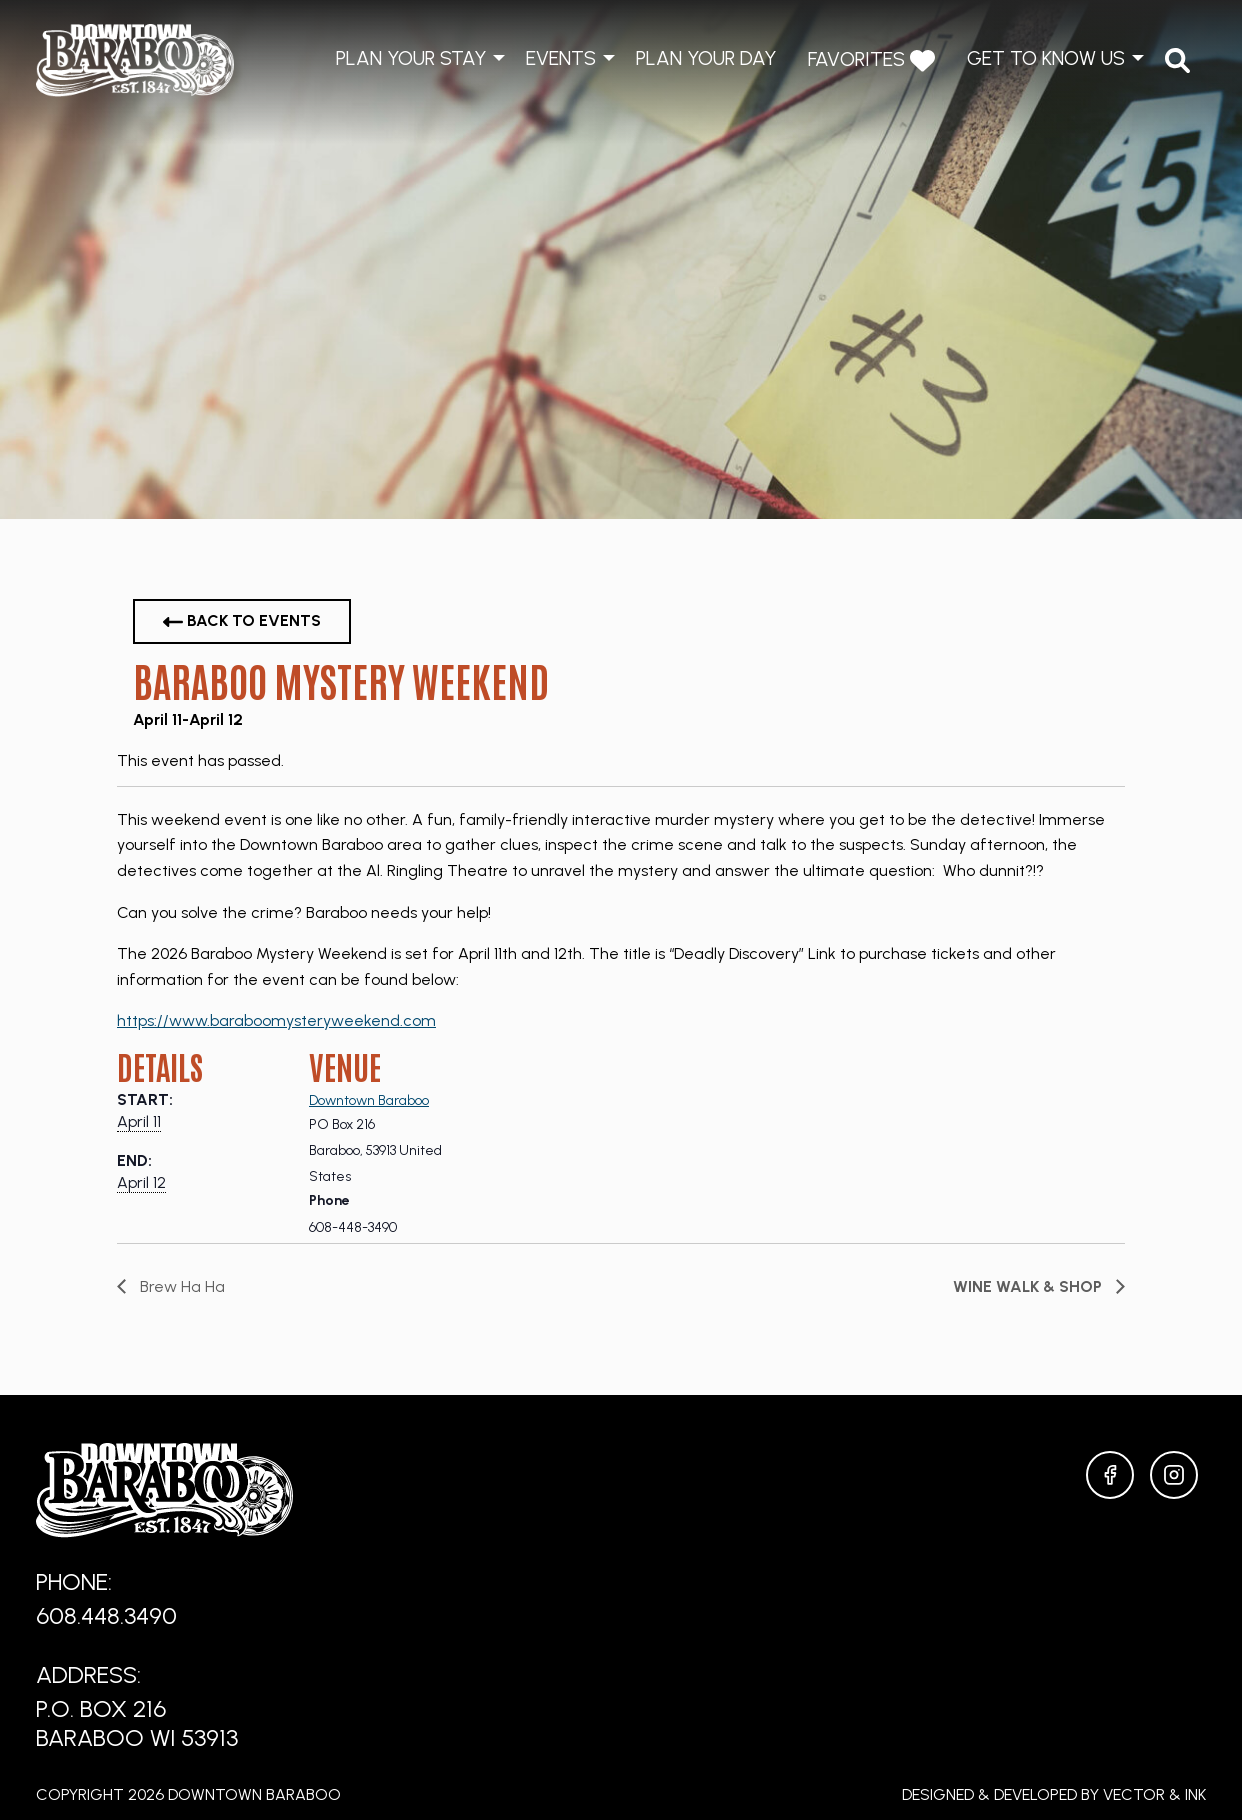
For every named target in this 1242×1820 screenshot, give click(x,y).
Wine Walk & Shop (1029, 1286)
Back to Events (242, 621)
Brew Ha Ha (180, 1286)
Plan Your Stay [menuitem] (411, 58)
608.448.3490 (106, 1615)
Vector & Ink (1154, 1794)
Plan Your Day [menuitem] (706, 58)
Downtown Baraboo (369, 1100)
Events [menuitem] (561, 58)
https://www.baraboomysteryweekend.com (276, 1020)
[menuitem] (1177, 60)
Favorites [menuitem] (871, 60)
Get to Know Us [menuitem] (1046, 58)
